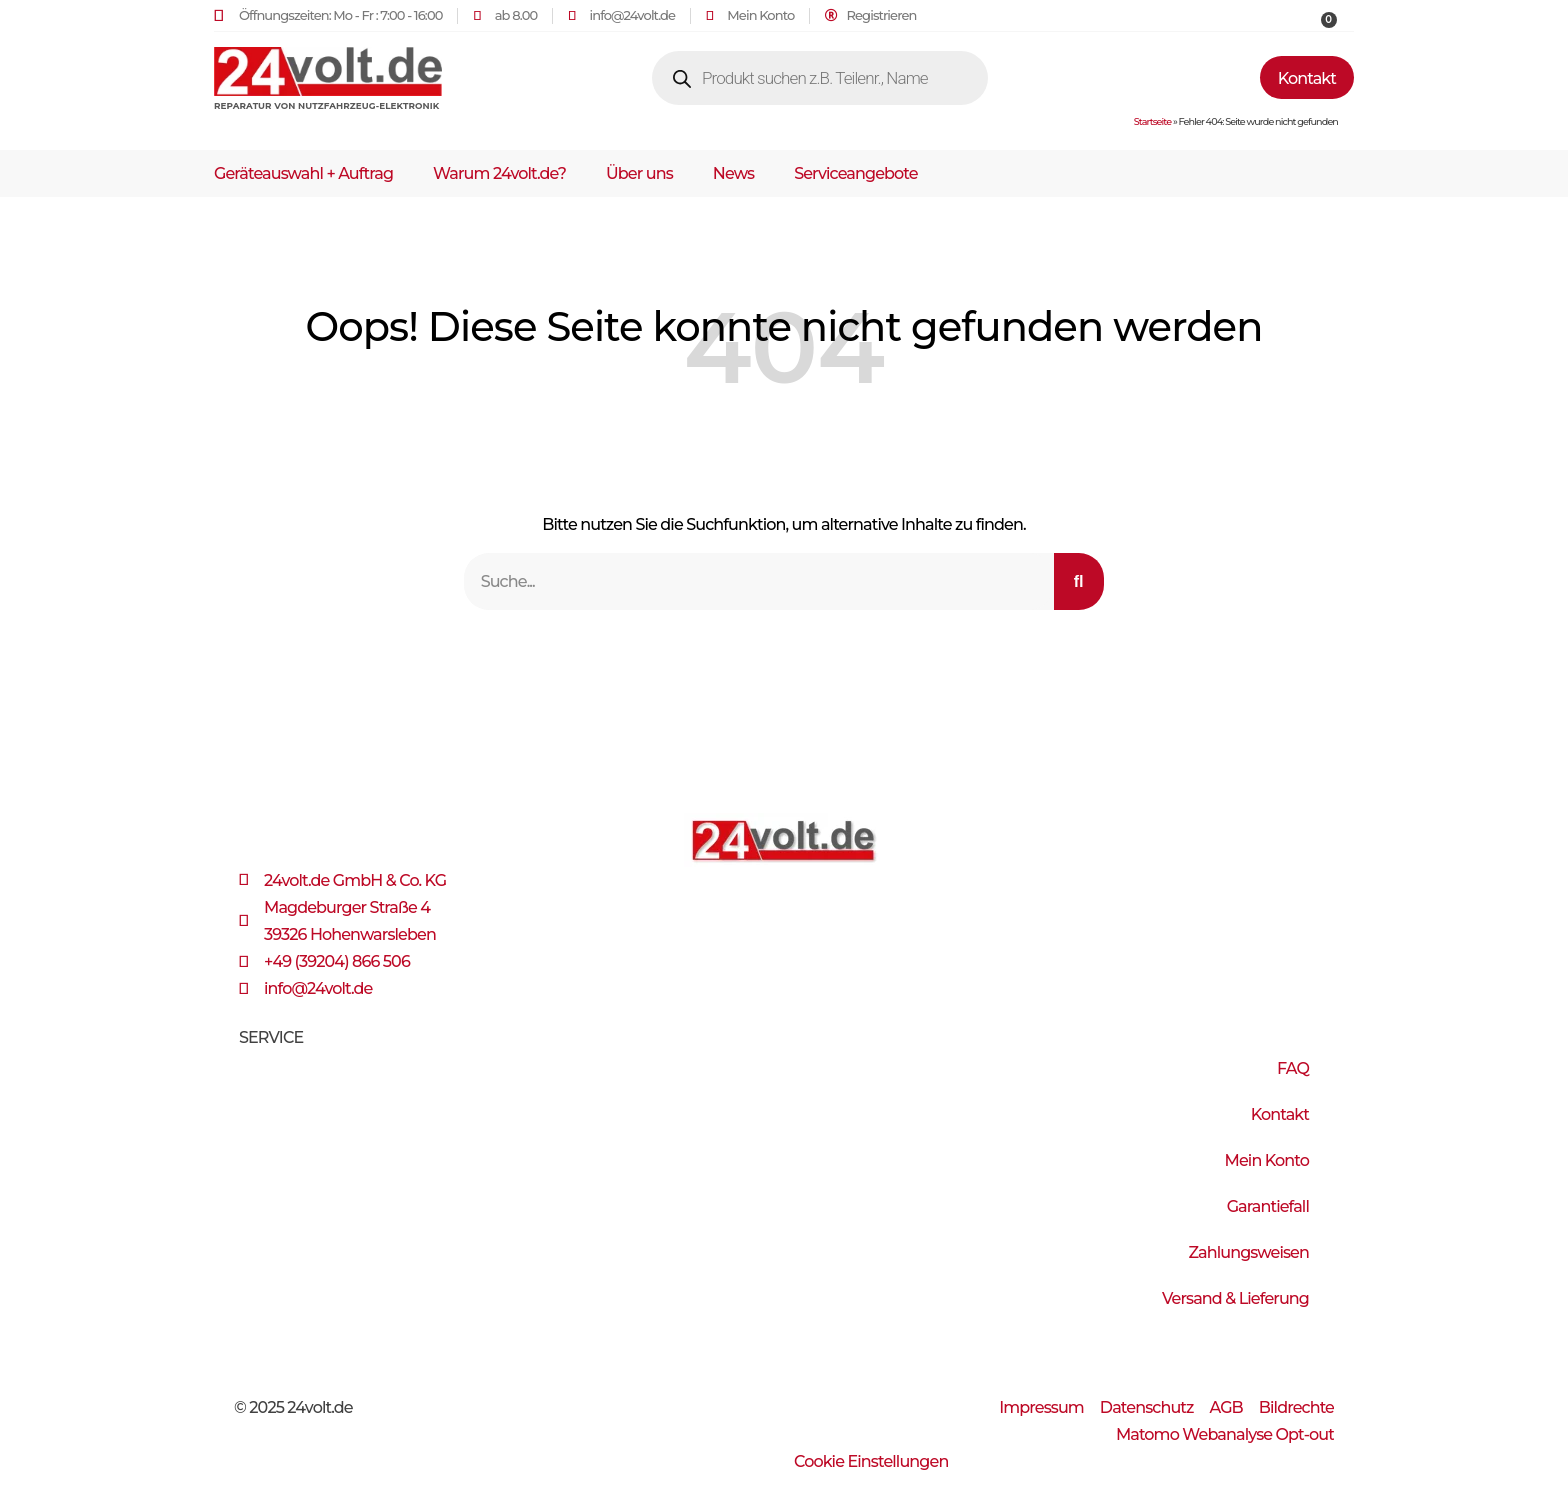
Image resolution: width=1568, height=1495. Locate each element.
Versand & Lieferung (1235, 1298)
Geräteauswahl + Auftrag (303, 173)
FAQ (1293, 1068)
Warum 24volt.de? (499, 173)
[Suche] (1079, 581)
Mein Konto (1267, 1160)
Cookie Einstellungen (871, 1461)
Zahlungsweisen (1248, 1252)
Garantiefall (1268, 1206)
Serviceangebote (855, 173)
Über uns (639, 173)
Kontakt (1280, 1114)
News (733, 173)
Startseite (1153, 121)
